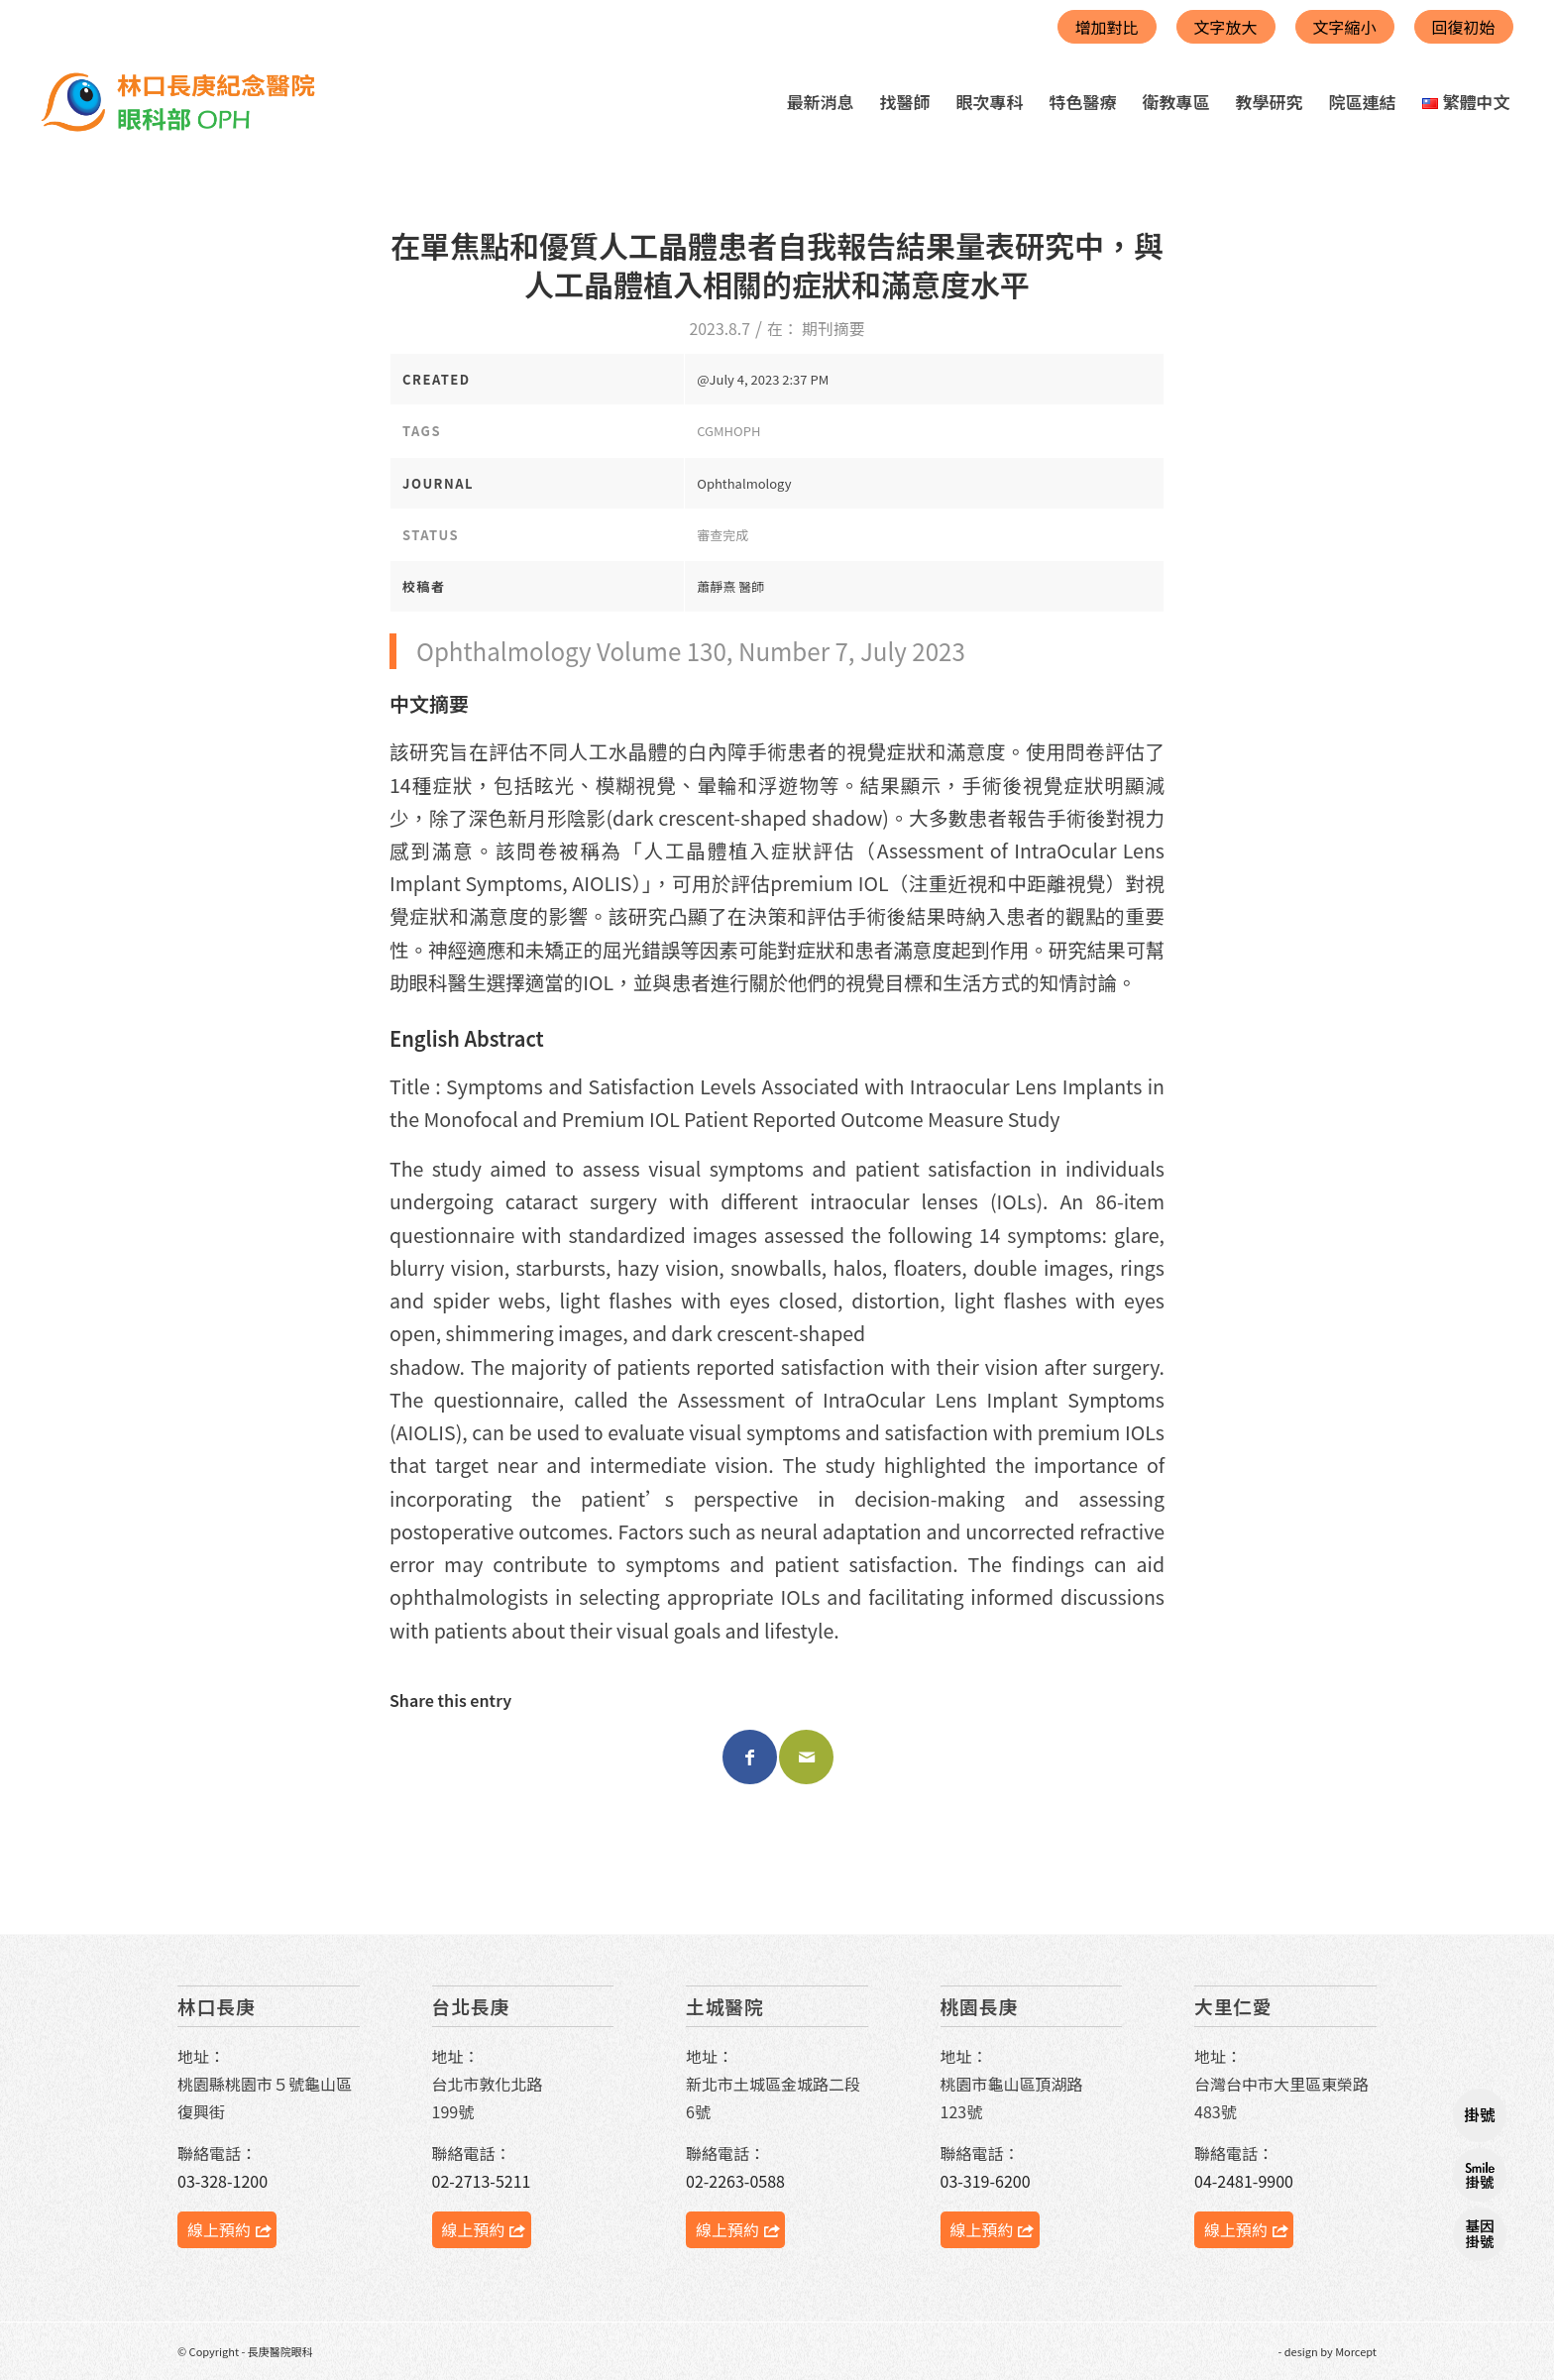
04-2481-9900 (1243, 2181)
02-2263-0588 (735, 2181)
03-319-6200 (986, 2181)
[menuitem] (820, 102)
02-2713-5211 (481, 2181)
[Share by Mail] (806, 1757)
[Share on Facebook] (749, 1757)
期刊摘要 (833, 328)
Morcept (1356, 2351)
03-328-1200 (222, 2181)
